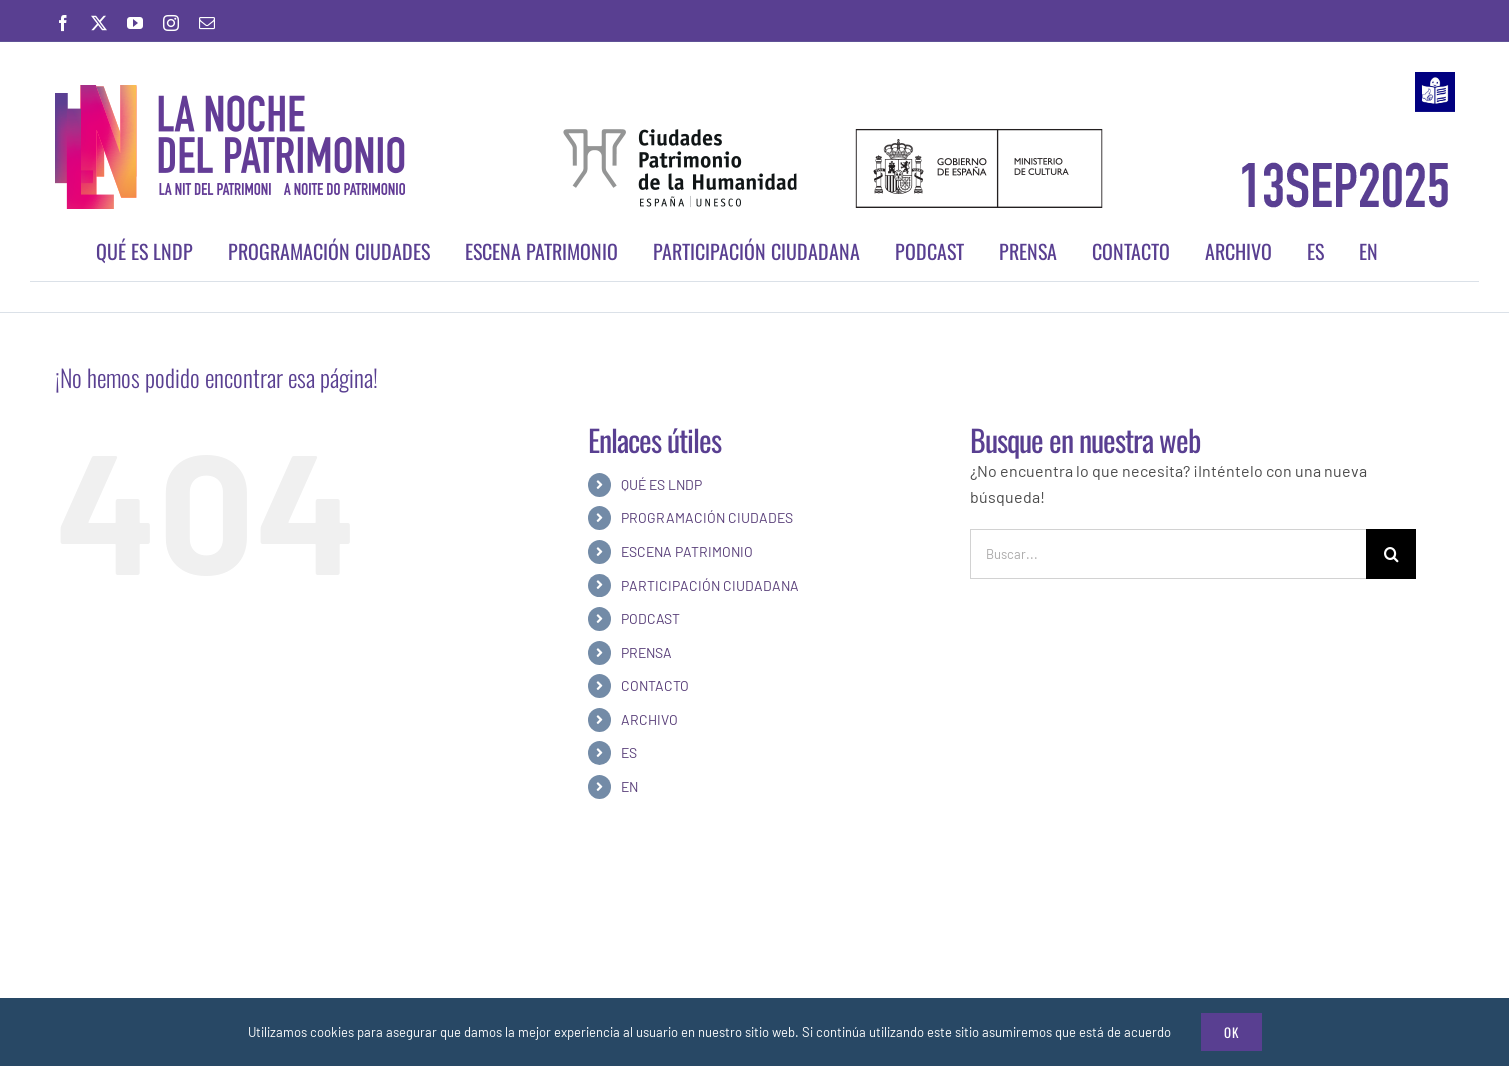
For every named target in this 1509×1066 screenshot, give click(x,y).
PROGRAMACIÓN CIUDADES (707, 517)
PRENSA (646, 652)
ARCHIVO (649, 719)
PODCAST (650, 618)
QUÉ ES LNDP (661, 484)
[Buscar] (1391, 554)
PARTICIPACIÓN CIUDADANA (710, 585)
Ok (1231, 1032)
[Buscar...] (1168, 554)
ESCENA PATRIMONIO (687, 551)
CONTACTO (655, 685)
